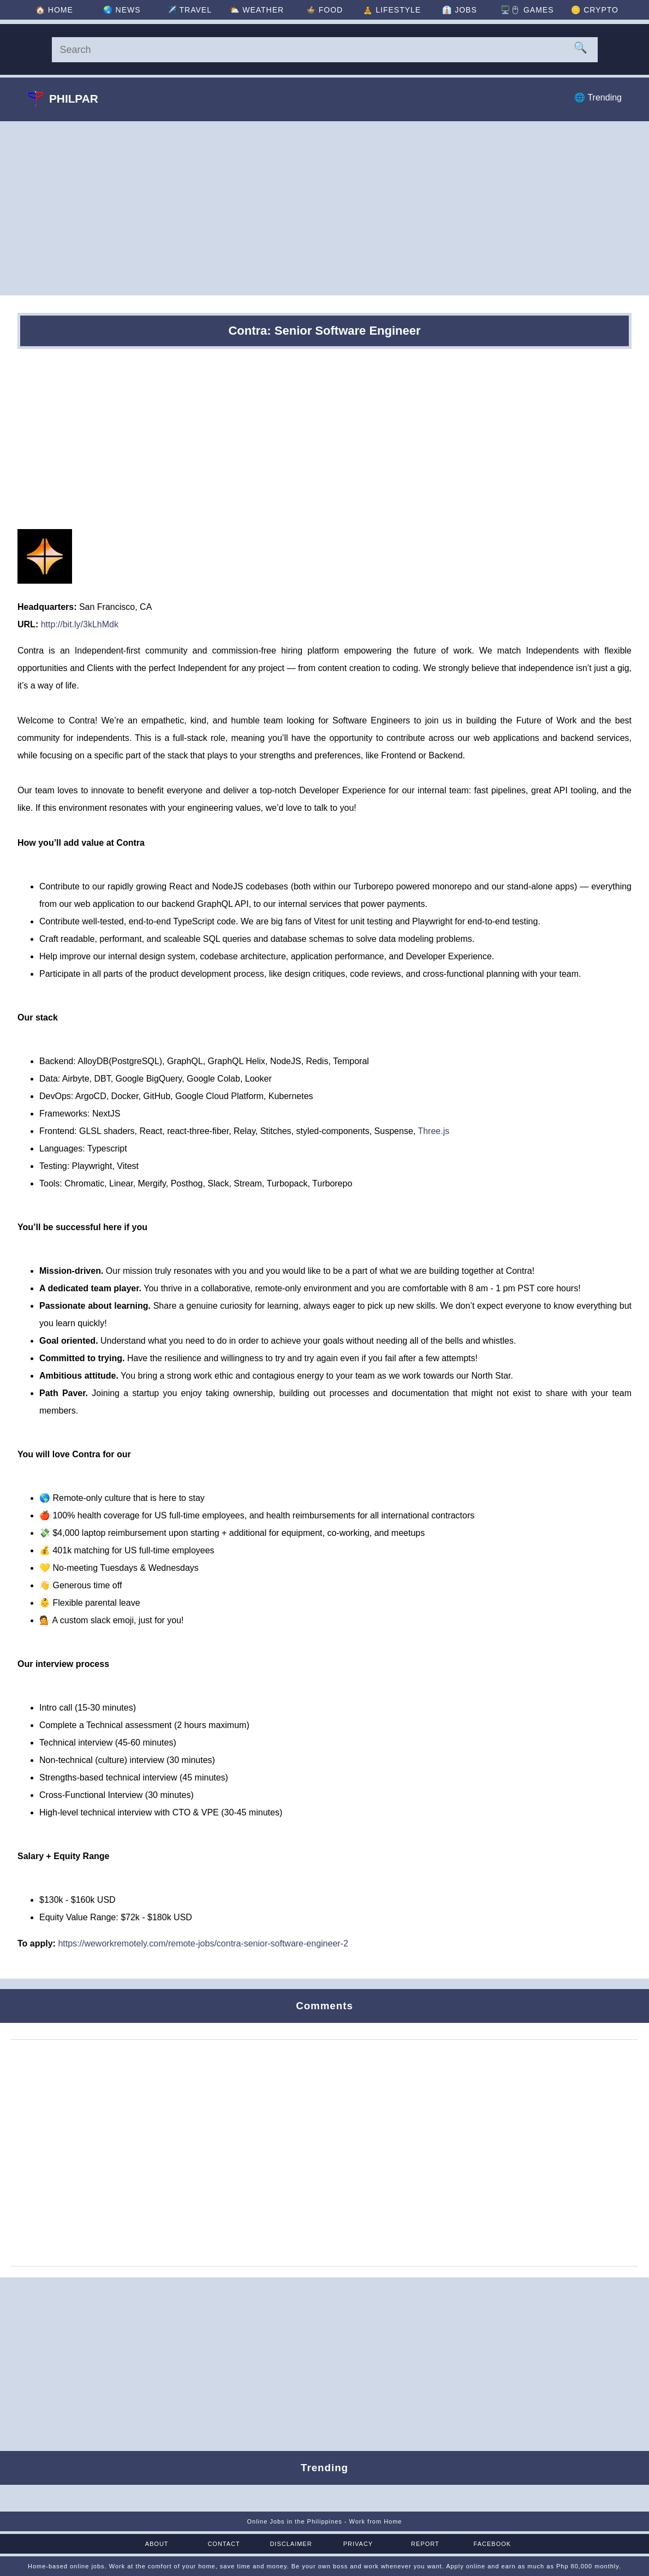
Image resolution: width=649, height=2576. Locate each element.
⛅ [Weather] (257, 9)
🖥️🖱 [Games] (527, 9)
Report (425, 2544)
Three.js (433, 1131)
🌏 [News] (122, 9)
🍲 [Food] (324, 9)
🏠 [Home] (54, 9)
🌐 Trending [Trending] (598, 97)
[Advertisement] (324, 208)
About (157, 2544)
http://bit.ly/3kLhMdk (79, 624)
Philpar (62, 98)
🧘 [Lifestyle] (392, 9)
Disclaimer (291, 2544)
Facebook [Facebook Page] (492, 2544)
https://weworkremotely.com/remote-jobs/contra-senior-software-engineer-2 (203, 1943)
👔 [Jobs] (459, 9)
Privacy (358, 2544)
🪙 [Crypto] (594, 9)
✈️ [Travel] (189, 9)
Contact (223, 2544)
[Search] (325, 49)
